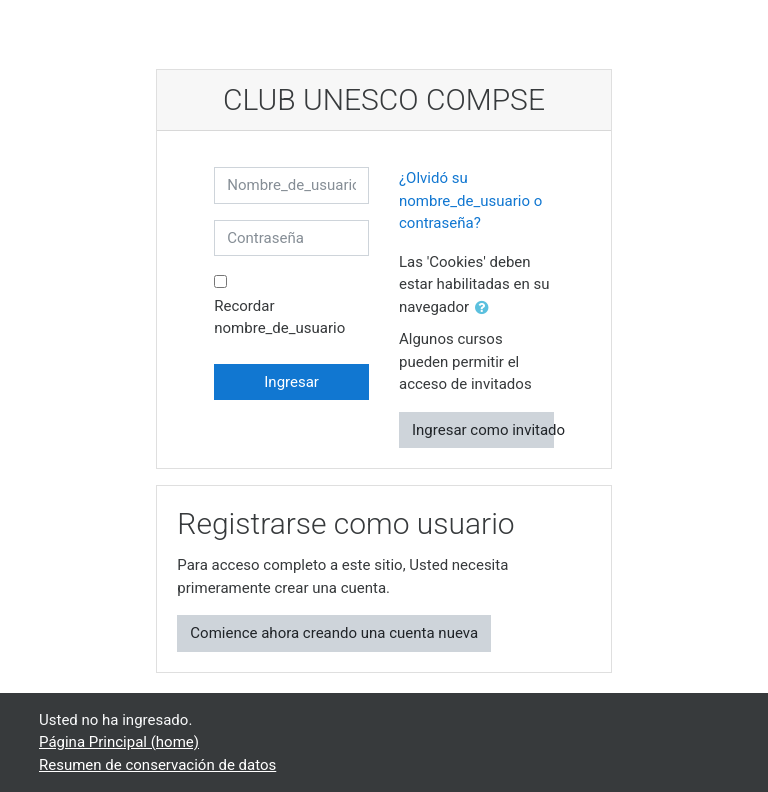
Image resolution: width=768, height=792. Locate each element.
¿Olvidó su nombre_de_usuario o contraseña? (470, 200)
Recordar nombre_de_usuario (279, 317)
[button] (486, 308)
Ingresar (291, 382)
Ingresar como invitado (483, 430)
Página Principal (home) (119, 742)
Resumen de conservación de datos (157, 765)
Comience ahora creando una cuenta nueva (334, 633)
